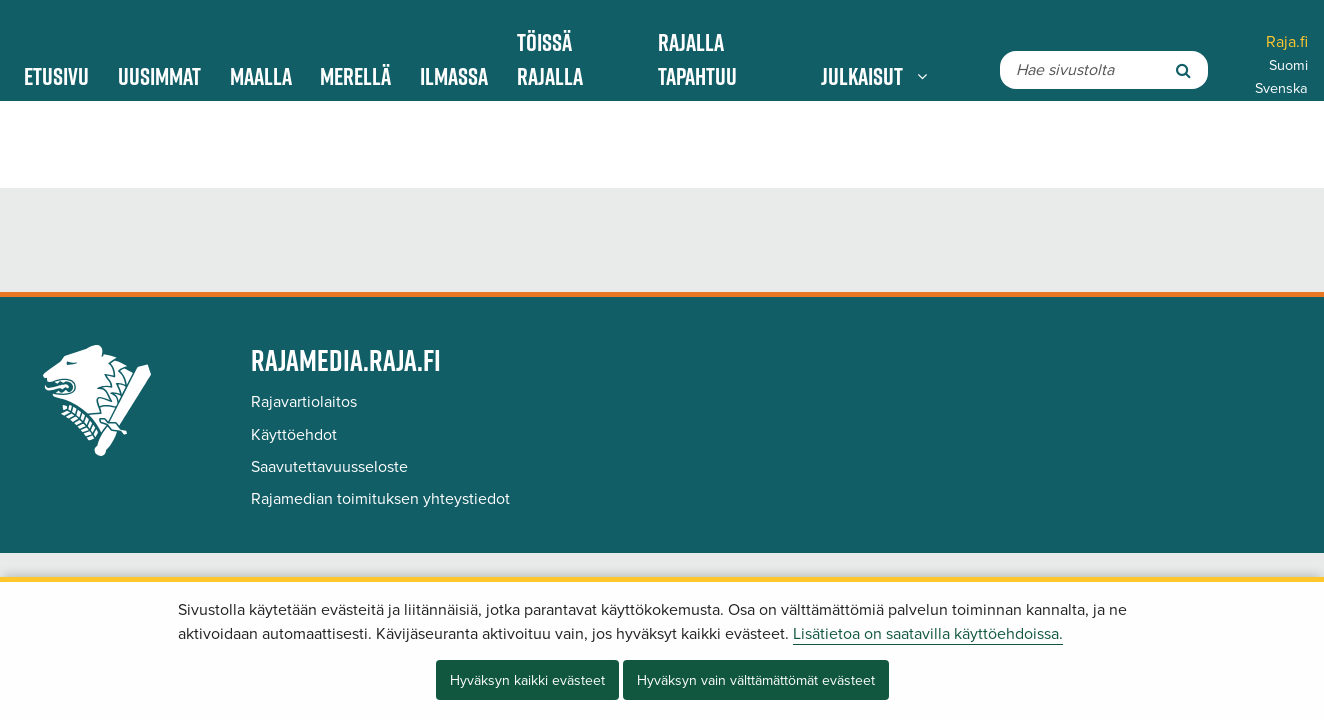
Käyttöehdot (294, 435)
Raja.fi (1287, 42)
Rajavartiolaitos (304, 402)
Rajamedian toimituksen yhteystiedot (380, 499)
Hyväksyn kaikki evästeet (527, 680)
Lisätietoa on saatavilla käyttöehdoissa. (928, 634)
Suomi (1288, 65)
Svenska (1281, 88)
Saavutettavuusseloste (329, 467)
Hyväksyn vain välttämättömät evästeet (756, 680)
